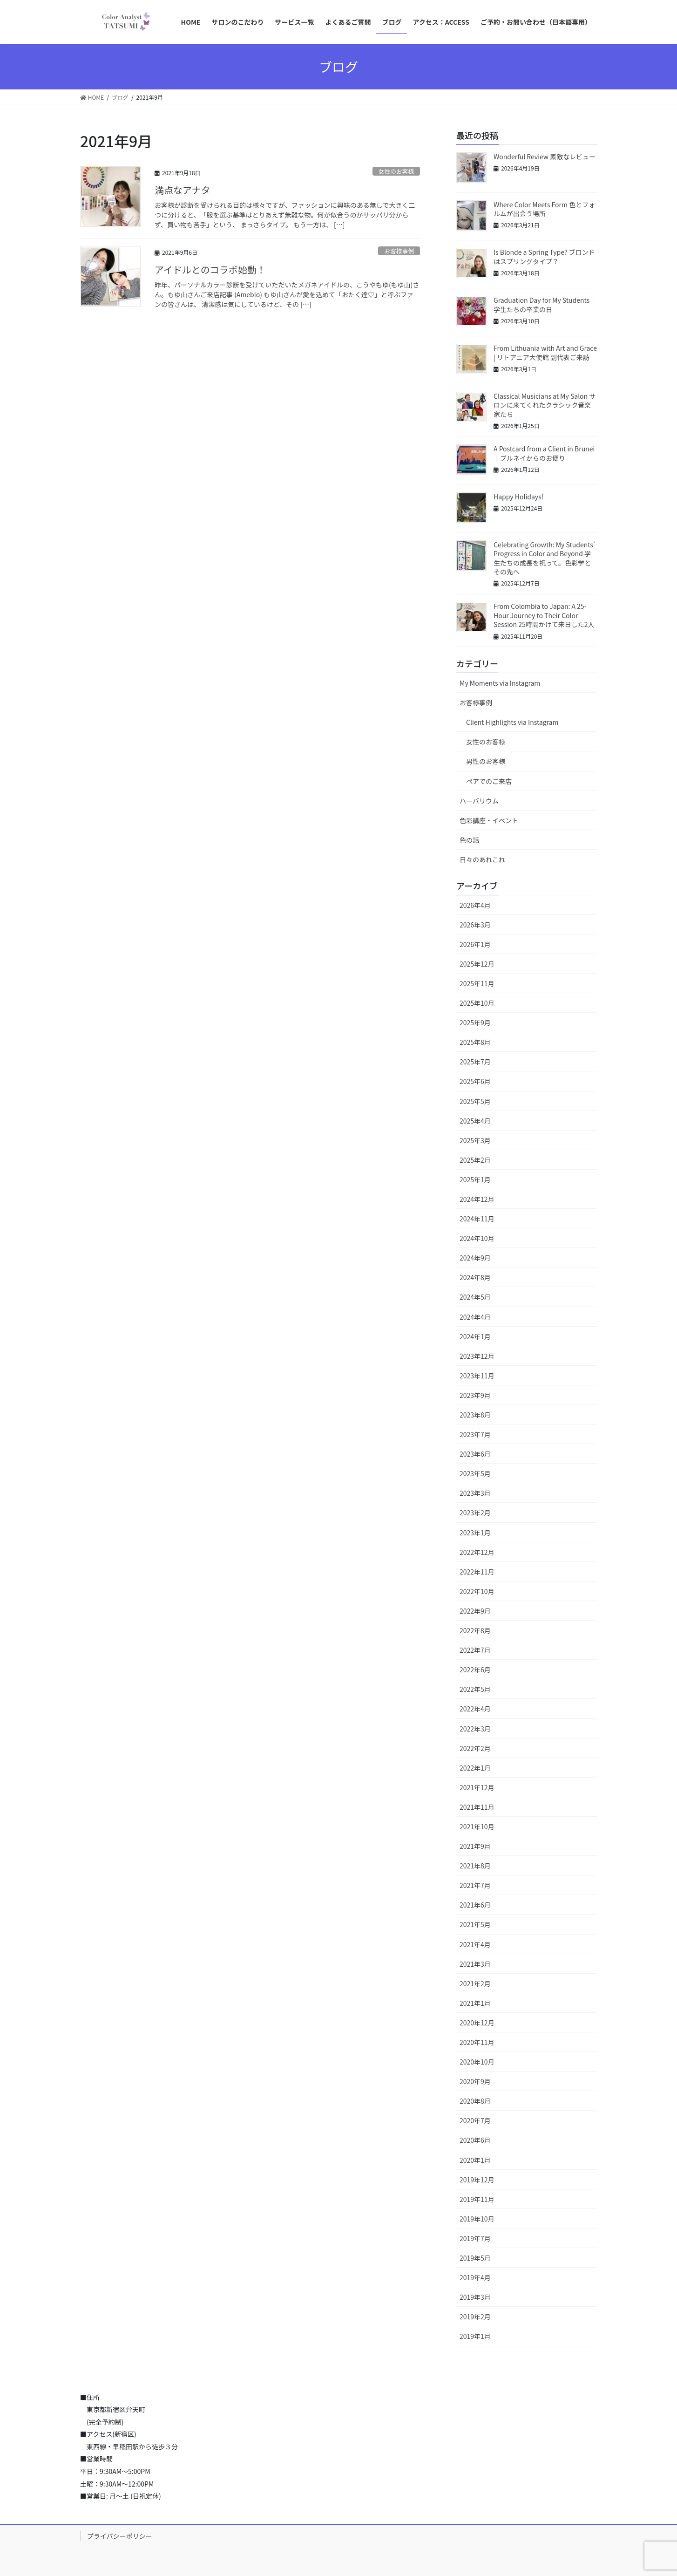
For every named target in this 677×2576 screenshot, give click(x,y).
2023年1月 (475, 1532)
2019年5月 (475, 2258)
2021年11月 (477, 1807)
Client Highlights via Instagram (512, 722)
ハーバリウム (479, 800)
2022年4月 (475, 1708)
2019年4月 (475, 2277)
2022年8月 (475, 1630)
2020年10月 (477, 2061)
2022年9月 (475, 1610)
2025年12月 (477, 963)
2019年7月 (475, 2238)
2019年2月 (475, 2316)
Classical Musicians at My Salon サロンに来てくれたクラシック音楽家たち (545, 405)
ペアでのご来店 (489, 781)
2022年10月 (477, 1591)
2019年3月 (475, 2297)
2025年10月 (477, 1003)
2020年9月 (475, 2081)
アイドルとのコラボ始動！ (210, 269)
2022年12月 (477, 1552)
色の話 (469, 840)
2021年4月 (475, 1944)
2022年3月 (475, 1728)
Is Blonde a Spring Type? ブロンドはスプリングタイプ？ (544, 256)
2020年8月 (475, 2101)
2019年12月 (477, 2179)
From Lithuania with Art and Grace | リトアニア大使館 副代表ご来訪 (545, 352)
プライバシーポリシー (119, 2536)
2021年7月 (475, 1885)
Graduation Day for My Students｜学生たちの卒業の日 (545, 304)
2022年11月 (477, 1571)
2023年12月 (477, 1356)
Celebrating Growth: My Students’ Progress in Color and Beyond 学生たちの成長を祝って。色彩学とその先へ (544, 558)
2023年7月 (475, 1434)
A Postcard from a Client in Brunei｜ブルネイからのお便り (544, 453)
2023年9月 (475, 1395)
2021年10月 (477, 1826)
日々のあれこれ (482, 859)
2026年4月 (475, 905)
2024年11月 (477, 1218)
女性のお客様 (396, 171)
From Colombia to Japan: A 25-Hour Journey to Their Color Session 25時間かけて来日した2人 (544, 615)
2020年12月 (477, 2022)
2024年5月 (475, 1297)
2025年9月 (475, 1022)
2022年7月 (475, 1650)
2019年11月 (477, 2199)
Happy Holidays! (518, 496)
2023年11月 (477, 1375)
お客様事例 (399, 250)
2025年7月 (475, 1061)
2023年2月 (475, 1512)
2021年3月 (475, 1964)
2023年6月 (475, 1453)
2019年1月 (475, 2336)
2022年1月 (475, 1767)
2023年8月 (475, 1414)
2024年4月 (475, 1317)
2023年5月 (475, 1473)
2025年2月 (475, 1160)
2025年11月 (477, 983)
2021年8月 (475, 1865)
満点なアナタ (182, 190)
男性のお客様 (485, 761)
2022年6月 (475, 1669)
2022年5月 (475, 1689)
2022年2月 (475, 1748)
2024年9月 (475, 1257)
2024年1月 (475, 1336)
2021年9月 (475, 1846)
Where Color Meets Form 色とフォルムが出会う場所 (544, 209)
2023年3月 (475, 1493)
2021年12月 (477, 1787)
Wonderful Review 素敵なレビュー (545, 156)
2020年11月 (477, 2042)
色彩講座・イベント (489, 820)
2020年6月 (475, 2140)
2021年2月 (475, 1983)
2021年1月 (475, 2003)
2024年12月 (477, 1199)
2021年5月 (475, 1924)
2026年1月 (475, 944)
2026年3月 (475, 924)
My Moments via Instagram (500, 683)
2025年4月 (475, 1120)
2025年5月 (475, 1101)
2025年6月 (475, 1081)
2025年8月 (475, 1042)
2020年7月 (475, 2120)
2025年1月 (475, 1179)
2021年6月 (475, 1904)
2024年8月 (475, 1277)
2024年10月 (477, 1238)
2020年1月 (475, 2160)
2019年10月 (477, 2218)
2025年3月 (475, 1140)
